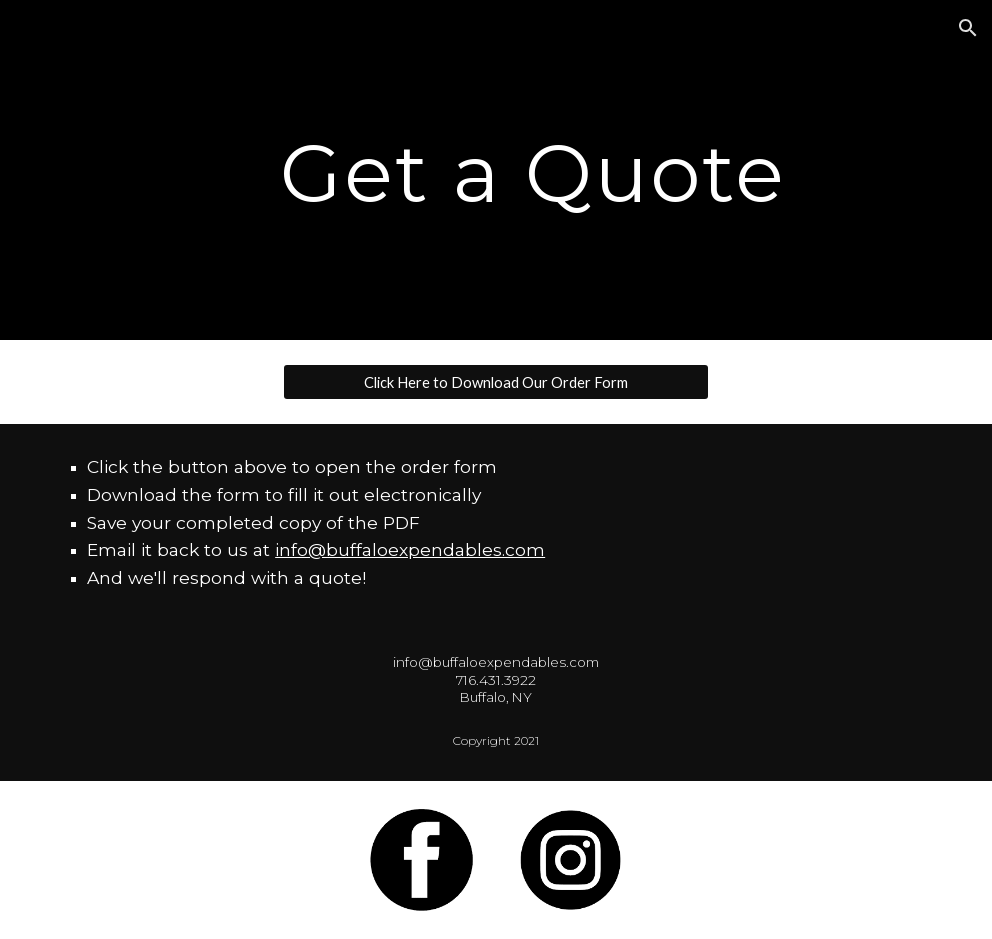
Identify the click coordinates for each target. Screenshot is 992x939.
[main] (534, 170)
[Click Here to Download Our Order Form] (496, 382)
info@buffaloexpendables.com (410, 549)
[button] (968, 28)
